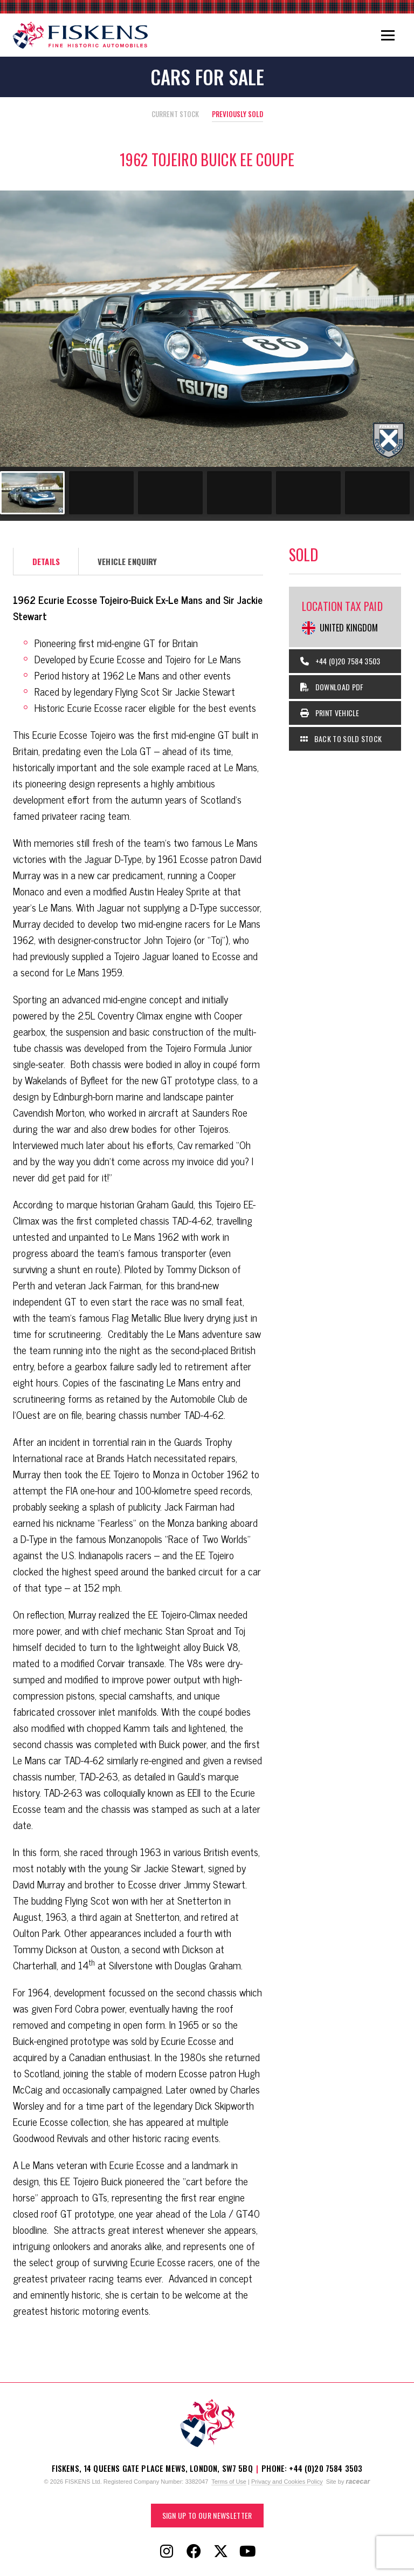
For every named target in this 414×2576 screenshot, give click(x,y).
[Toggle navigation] (388, 35)
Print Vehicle (330, 712)
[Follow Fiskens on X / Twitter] (220, 2551)
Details (46, 561)
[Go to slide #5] (308, 492)
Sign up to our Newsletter (207, 2515)
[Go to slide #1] (32, 492)
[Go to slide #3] (170, 492)
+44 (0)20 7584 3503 (340, 661)
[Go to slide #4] (239, 492)
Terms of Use (228, 2481)
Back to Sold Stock (341, 738)
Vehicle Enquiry (127, 561)
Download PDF (332, 686)
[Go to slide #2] (101, 492)
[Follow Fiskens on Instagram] (166, 2551)
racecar (358, 2481)
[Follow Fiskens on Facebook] (193, 2551)
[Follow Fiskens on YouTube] (247, 2551)
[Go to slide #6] (377, 492)
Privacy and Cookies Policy (287, 2481)
